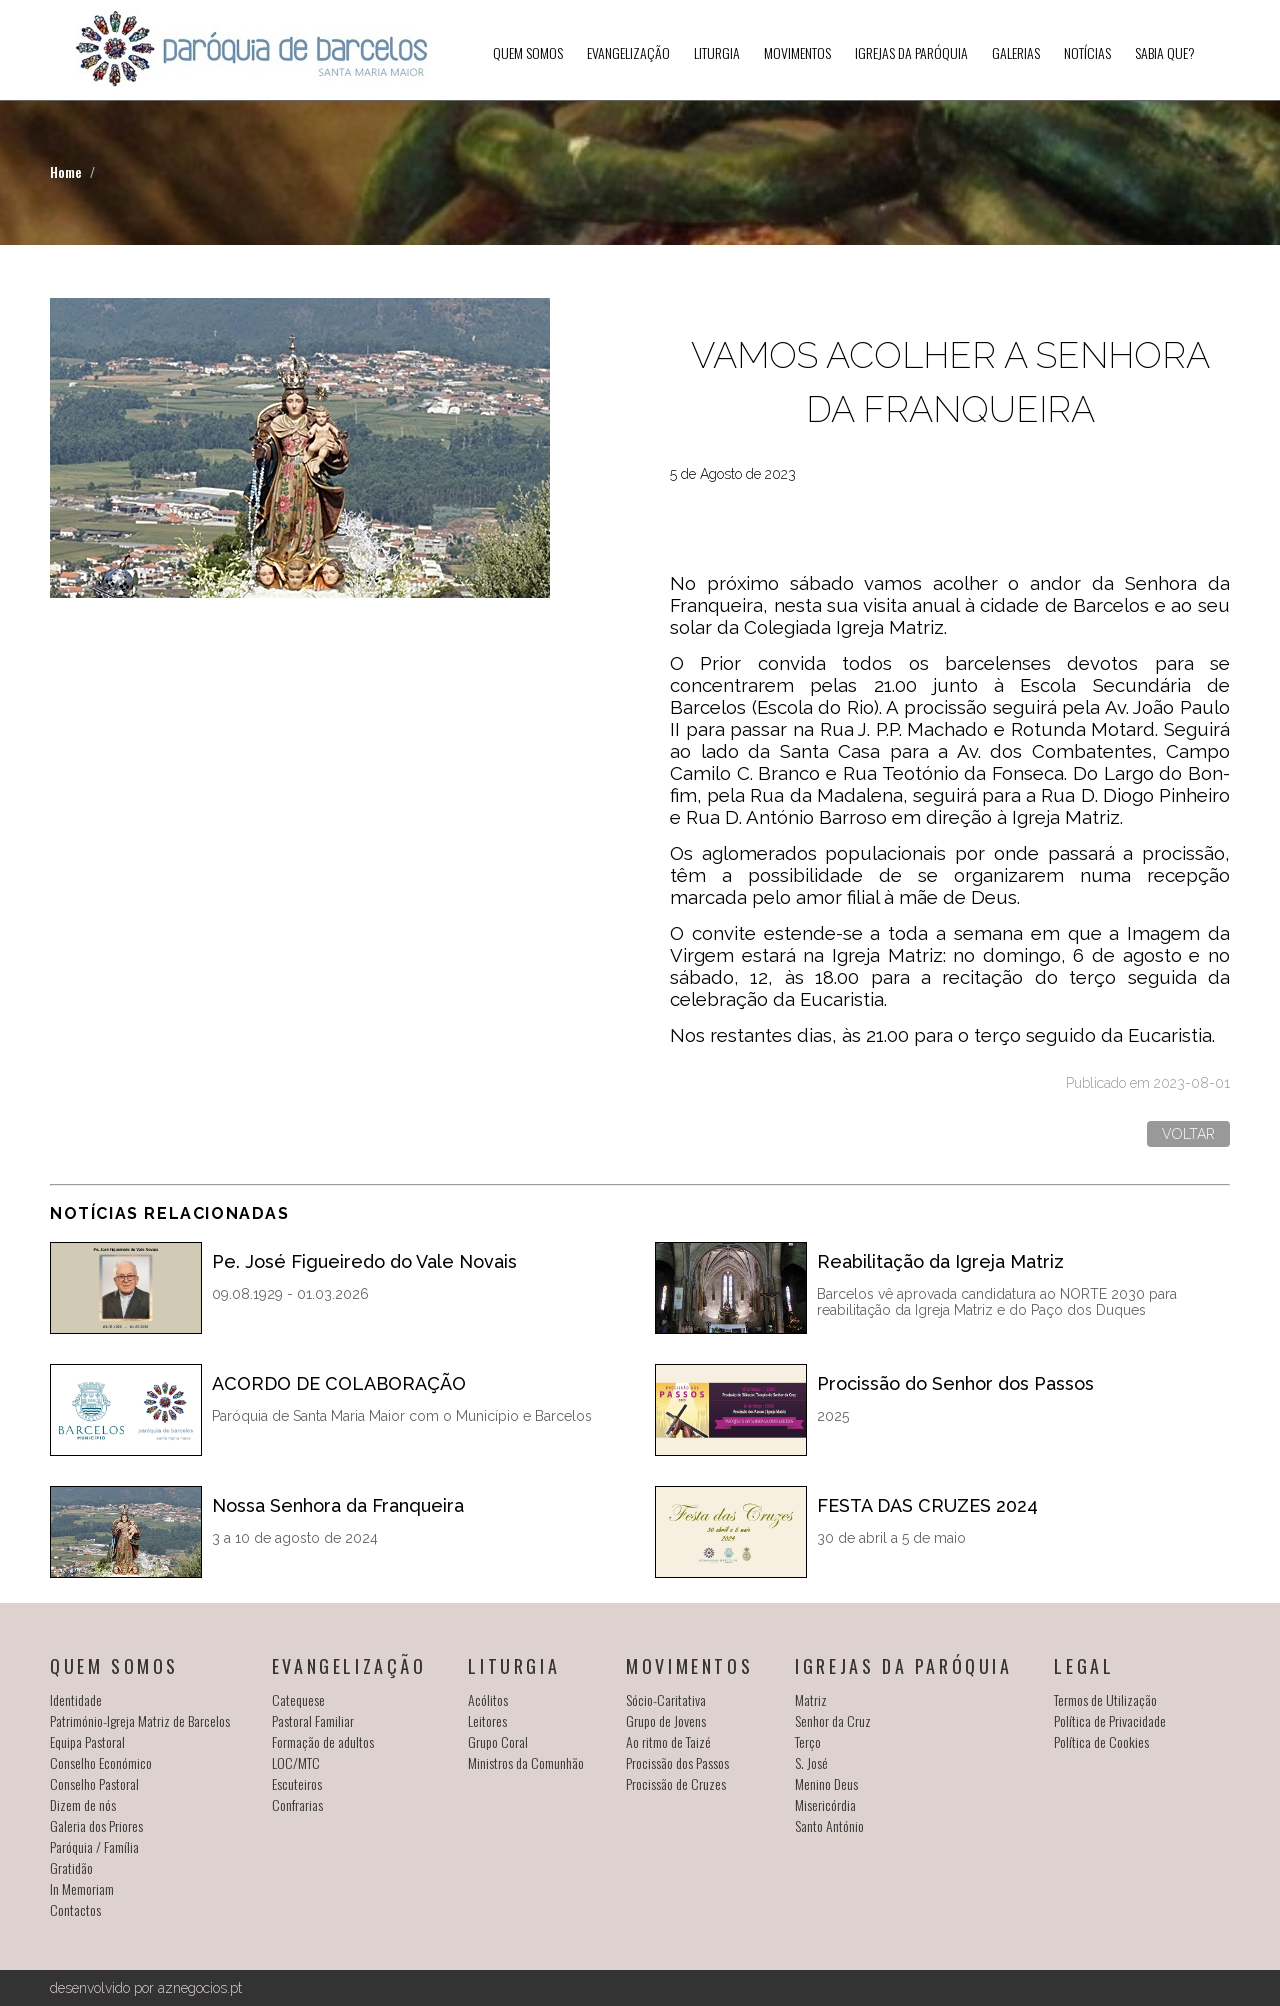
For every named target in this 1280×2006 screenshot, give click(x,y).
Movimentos (797, 52)
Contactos (75, 1909)
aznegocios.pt (200, 1988)
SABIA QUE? (1165, 52)
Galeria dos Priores (96, 1825)
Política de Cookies (1101, 1741)
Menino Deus (826, 1783)
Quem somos (528, 52)
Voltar (1188, 1134)
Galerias (1016, 52)
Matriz (811, 1699)
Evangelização (628, 52)
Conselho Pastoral (94, 1783)
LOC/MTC (296, 1762)
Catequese (298, 1699)
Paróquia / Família (94, 1846)
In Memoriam (82, 1888)
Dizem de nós (83, 1804)
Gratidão (71, 1867)
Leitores (487, 1720)
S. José (811, 1762)
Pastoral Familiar (313, 1720)
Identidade (76, 1699)
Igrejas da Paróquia (911, 52)
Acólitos (488, 1699)
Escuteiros (297, 1783)
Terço (808, 1741)
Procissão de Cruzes (676, 1783)
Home (66, 171)
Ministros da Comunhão (526, 1762)
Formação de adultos (323, 1741)
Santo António (829, 1825)
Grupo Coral (498, 1741)
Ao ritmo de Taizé (668, 1741)
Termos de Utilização (1105, 1699)
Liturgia (717, 52)
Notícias (1087, 52)
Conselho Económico (101, 1762)
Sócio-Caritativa (666, 1699)
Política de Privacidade (1110, 1720)
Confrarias (297, 1804)
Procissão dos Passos (677, 1762)
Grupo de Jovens (666, 1720)
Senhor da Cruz (833, 1720)
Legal (1084, 1666)
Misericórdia (825, 1804)
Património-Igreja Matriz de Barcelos (140, 1720)
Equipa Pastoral (87, 1741)
